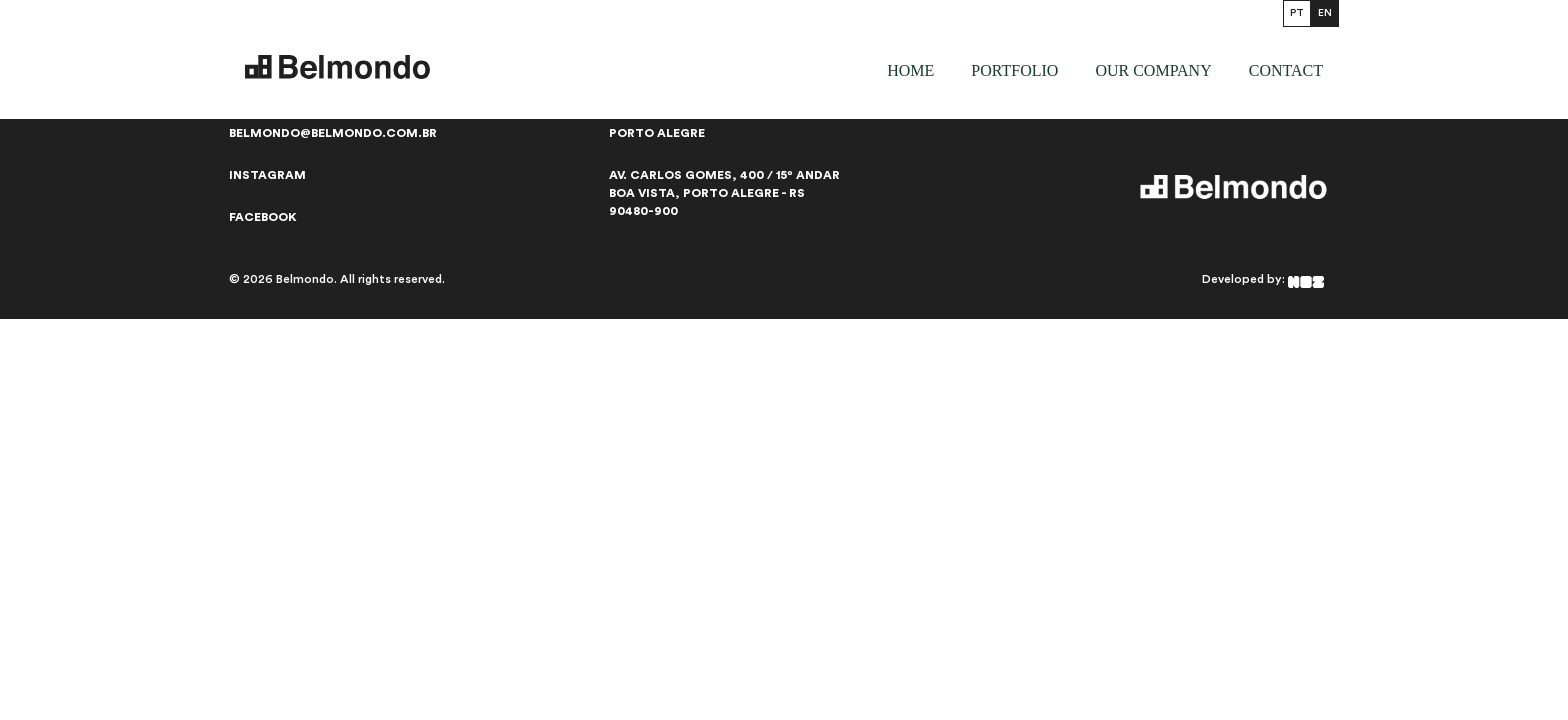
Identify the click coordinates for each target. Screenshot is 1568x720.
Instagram (267, 175)
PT (1297, 13)
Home (910, 70)
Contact (1286, 70)
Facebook (263, 217)
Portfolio (1014, 70)
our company (1153, 70)
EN (1325, 13)
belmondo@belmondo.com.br (333, 133)
